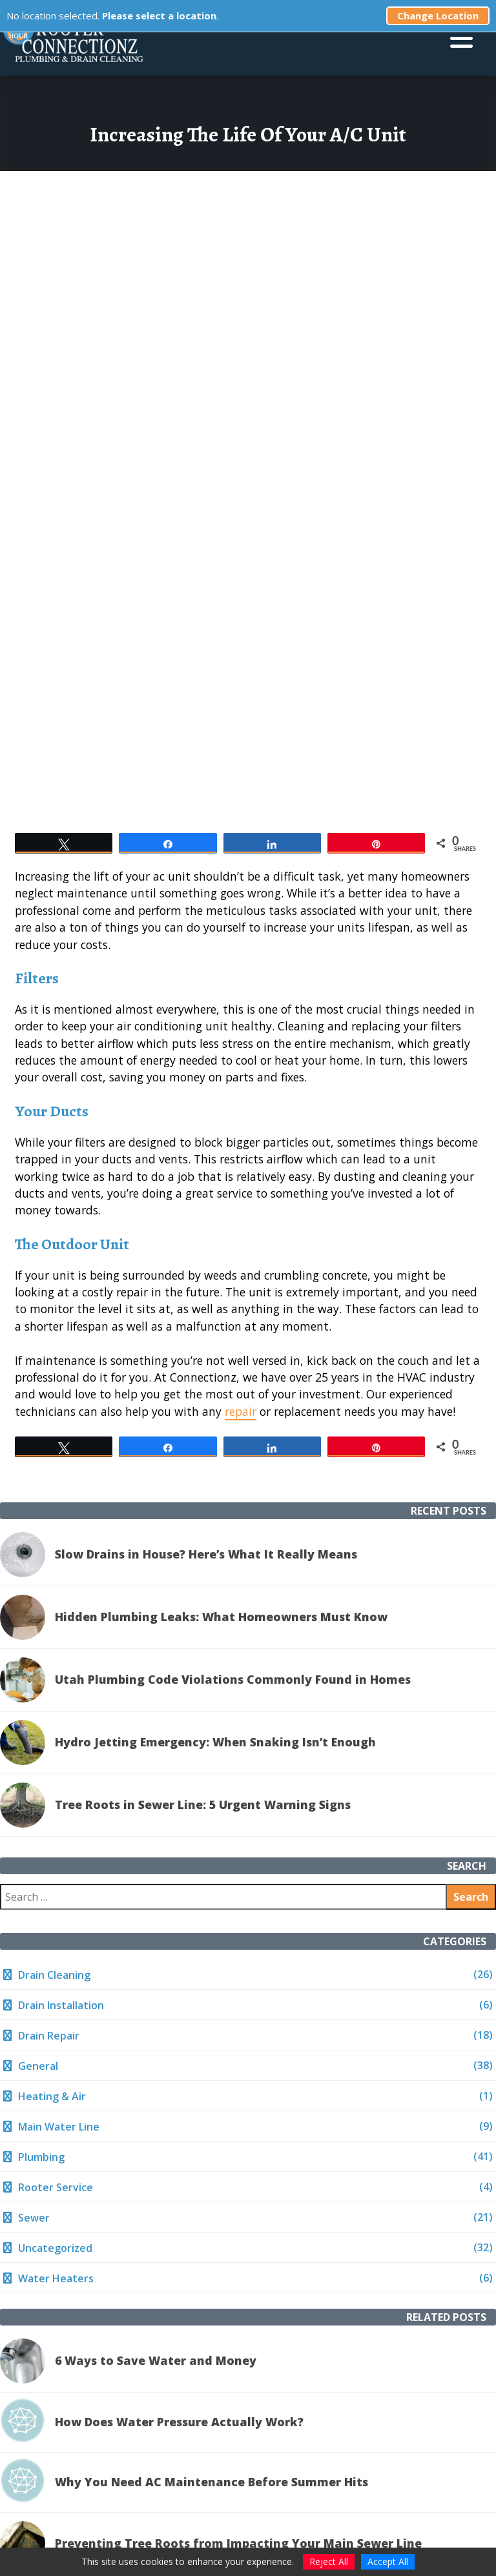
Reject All (328, 2561)
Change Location (438, 15)
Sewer (34, 2218)
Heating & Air (52, 2096)
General (38, 2066)
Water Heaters (56, 2278)
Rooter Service (55, 2187)
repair (240, 1411)
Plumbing (41, 2157)
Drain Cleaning (54, 1975)
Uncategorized (55, 2248)
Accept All (387, 2561)
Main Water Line (58, 2127)
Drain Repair (48, 2036)
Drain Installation (61, 2005)
